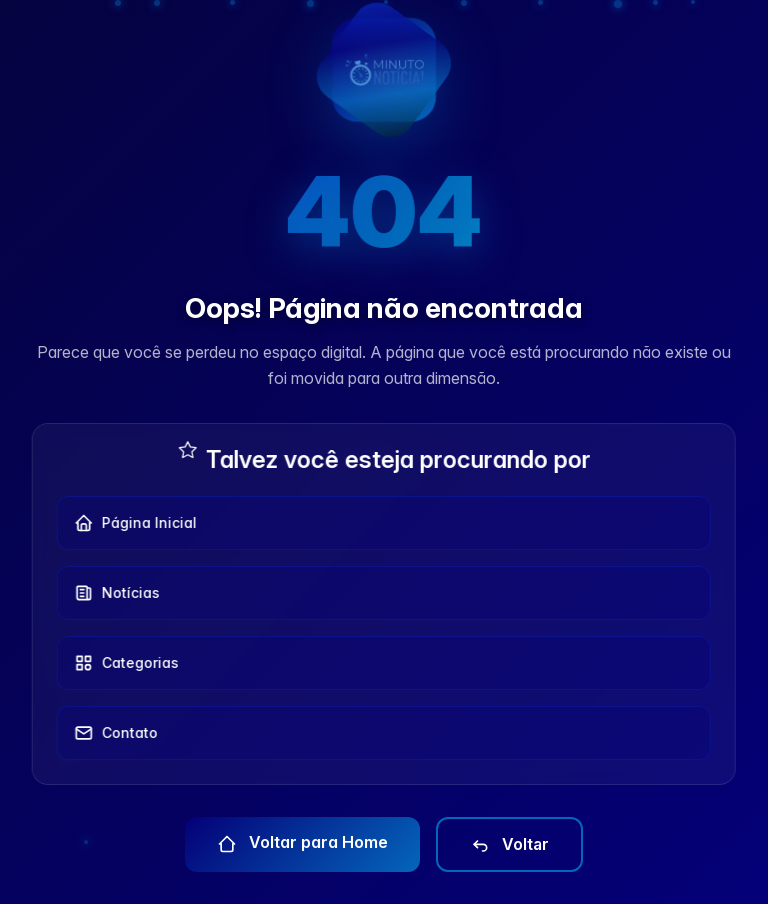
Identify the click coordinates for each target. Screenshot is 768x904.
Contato (110, 733)
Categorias (120, 663)
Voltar (509, 845)
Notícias (111, 593)
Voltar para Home (302, 843)
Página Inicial (129, 523)
